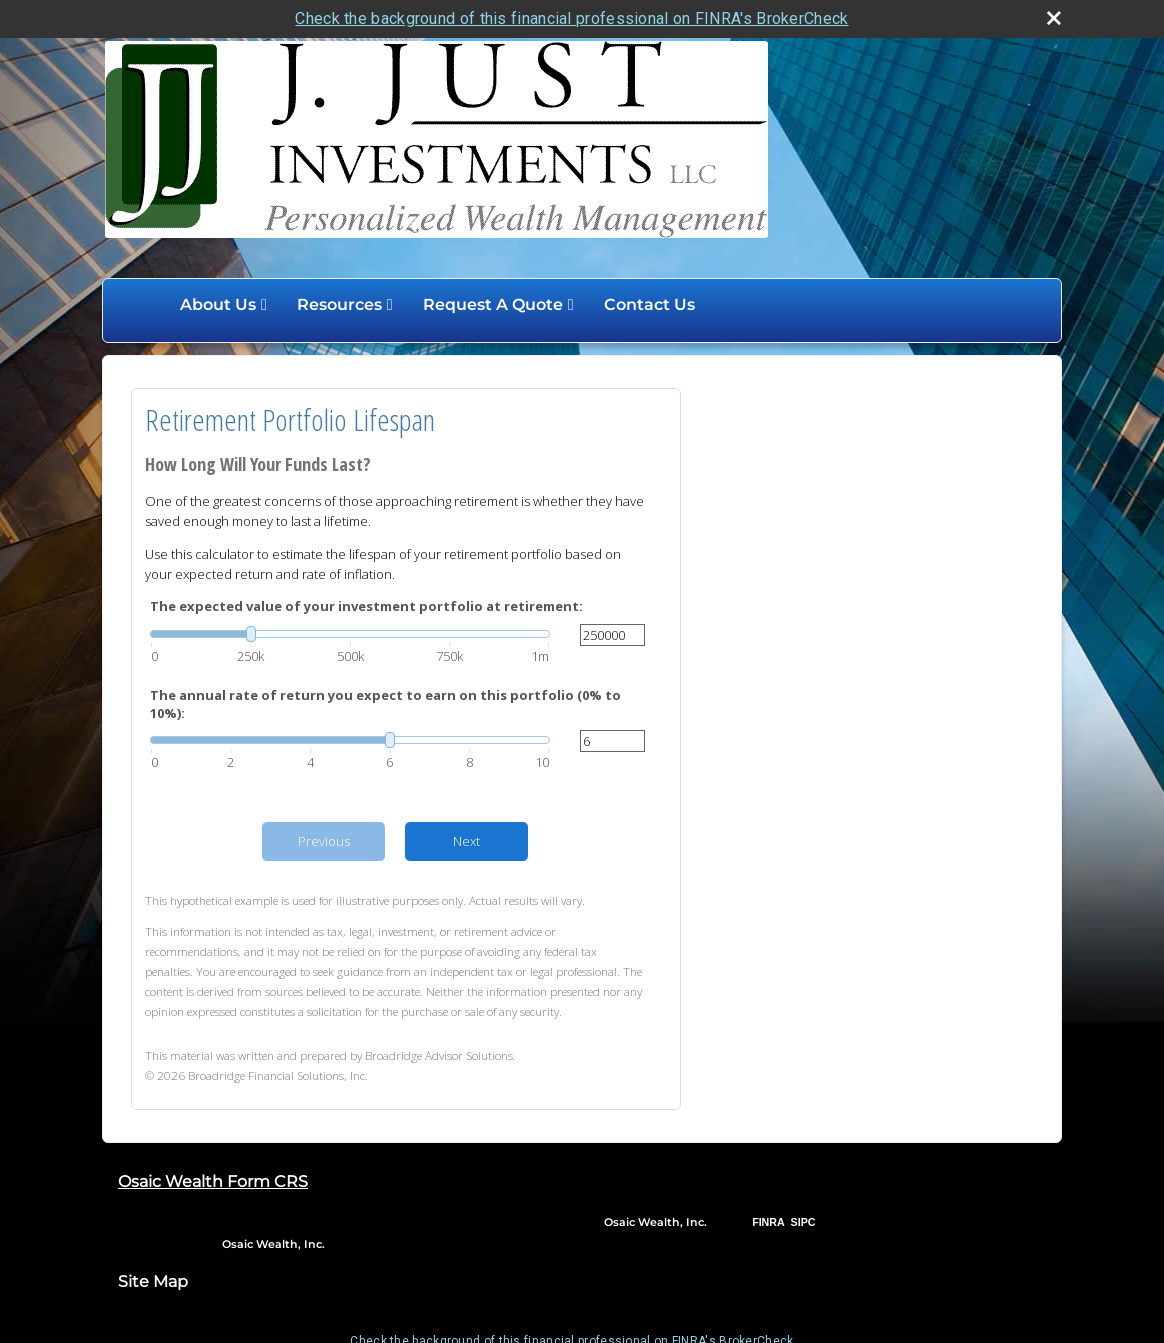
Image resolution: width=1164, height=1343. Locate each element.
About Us (218, 303)
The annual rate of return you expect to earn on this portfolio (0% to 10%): (385, 703)
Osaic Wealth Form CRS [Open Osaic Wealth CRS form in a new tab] (213, 1180)
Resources (339, 303)
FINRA (768, 1221)
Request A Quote (493, 303)
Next (466, 840)
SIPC (803, 1221)
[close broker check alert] (1054, 17)
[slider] (350, 632)
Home (144, 304)
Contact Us (649, 303)
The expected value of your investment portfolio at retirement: (366, 605)
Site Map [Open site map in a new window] (153, 1279)
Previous (324, 840)
